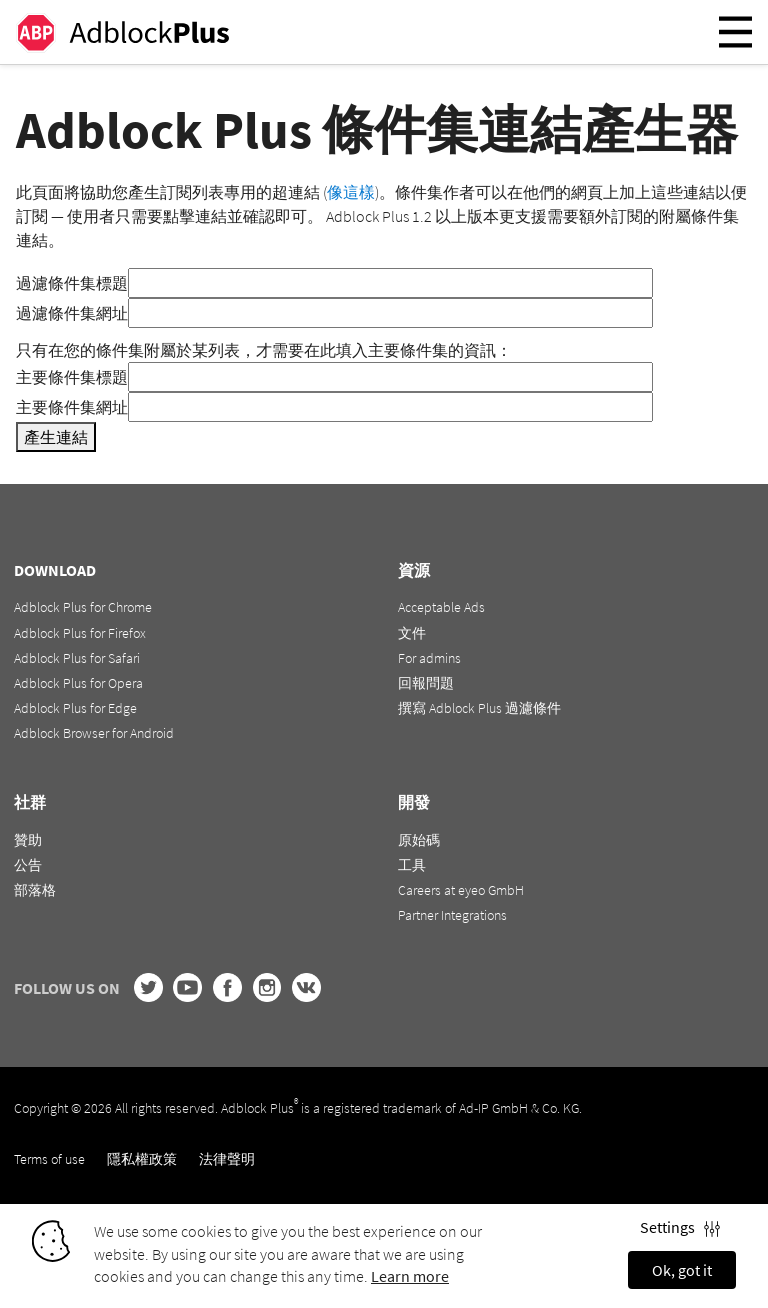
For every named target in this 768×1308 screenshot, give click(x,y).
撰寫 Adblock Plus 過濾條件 (479, 708)
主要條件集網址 (72, 407)
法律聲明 (227, 1159)
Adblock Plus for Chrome (83, 607)
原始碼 (419, 840)
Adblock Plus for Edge (75, 708)
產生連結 (56, 437)
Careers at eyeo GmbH (461, 890)
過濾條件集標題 (72, 283)
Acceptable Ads (441, 607)
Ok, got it (682, 1270)
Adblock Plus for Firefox (80, 633)
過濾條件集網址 (72, 313)
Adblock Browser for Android (94, 733)
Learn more (410, 1276)
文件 (412, 633)
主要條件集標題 (72, 377)
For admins (429, 658)
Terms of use (49, 1159)
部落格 (35, 890)
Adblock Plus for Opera (78, 683)
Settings (680, 1227)
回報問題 (426, 683)
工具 (412, 865)
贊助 (28, 840)
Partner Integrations (452, 915)
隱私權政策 (142, 1159)
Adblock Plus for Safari (77, 658)
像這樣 (351, 192)
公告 (28, 865)
